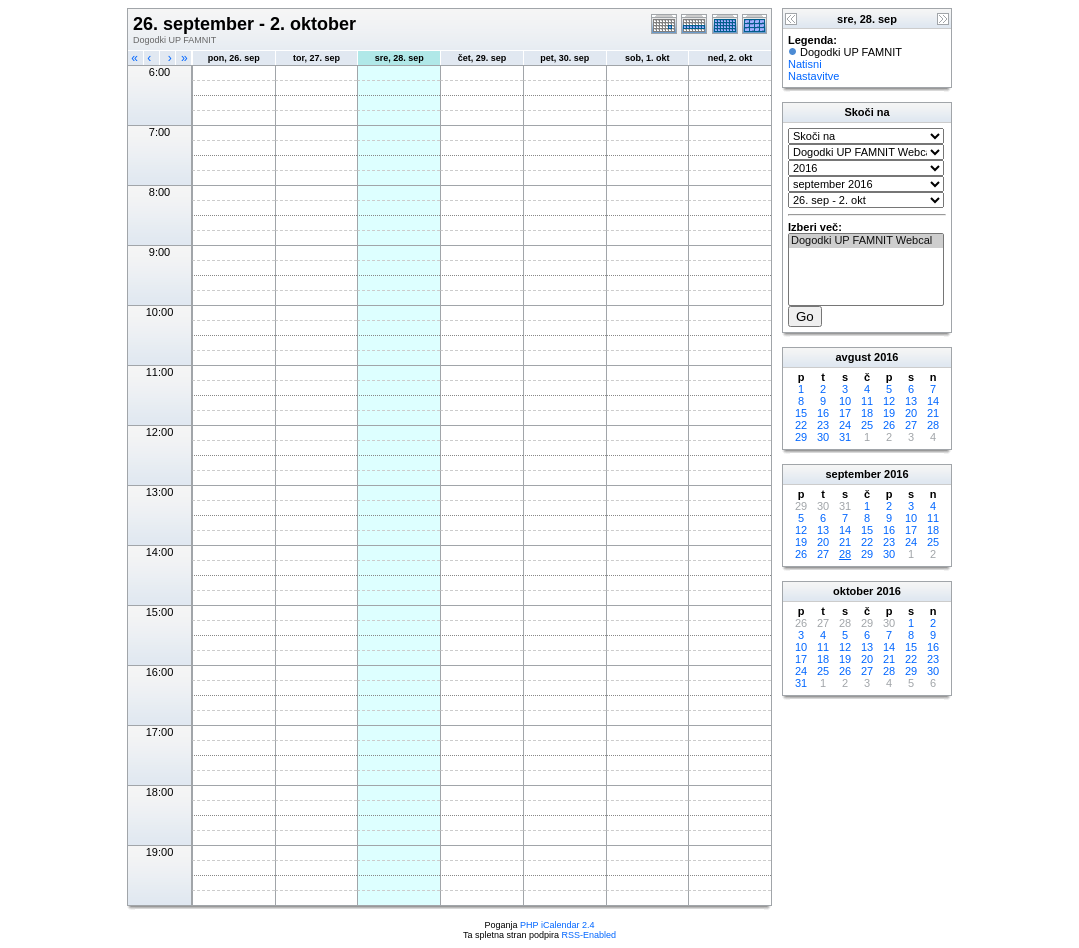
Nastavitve (813, 76)
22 (801, 425)
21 (933, 413)
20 (911, 413)
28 (933, 425)
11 (867, 401)
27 (911, 425)
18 (867, 413)
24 (845, 425)
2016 (886, 357)
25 (867, 425)
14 (933, 401)
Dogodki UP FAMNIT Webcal (866, 241)
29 (801, 437)
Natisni (805, 64)
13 (911, 401)
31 (845, 437)
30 (823, 437)
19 (889, 413)
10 (845, 401)
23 (823, 425)
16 (823, 413)
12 (889, 401)
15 (801, 413)
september (853, 474)
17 (845, 413)
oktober (853, 591)
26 (889, 425)
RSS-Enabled (589, 935)
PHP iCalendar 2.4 (557, 925)
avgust (852, 357)
